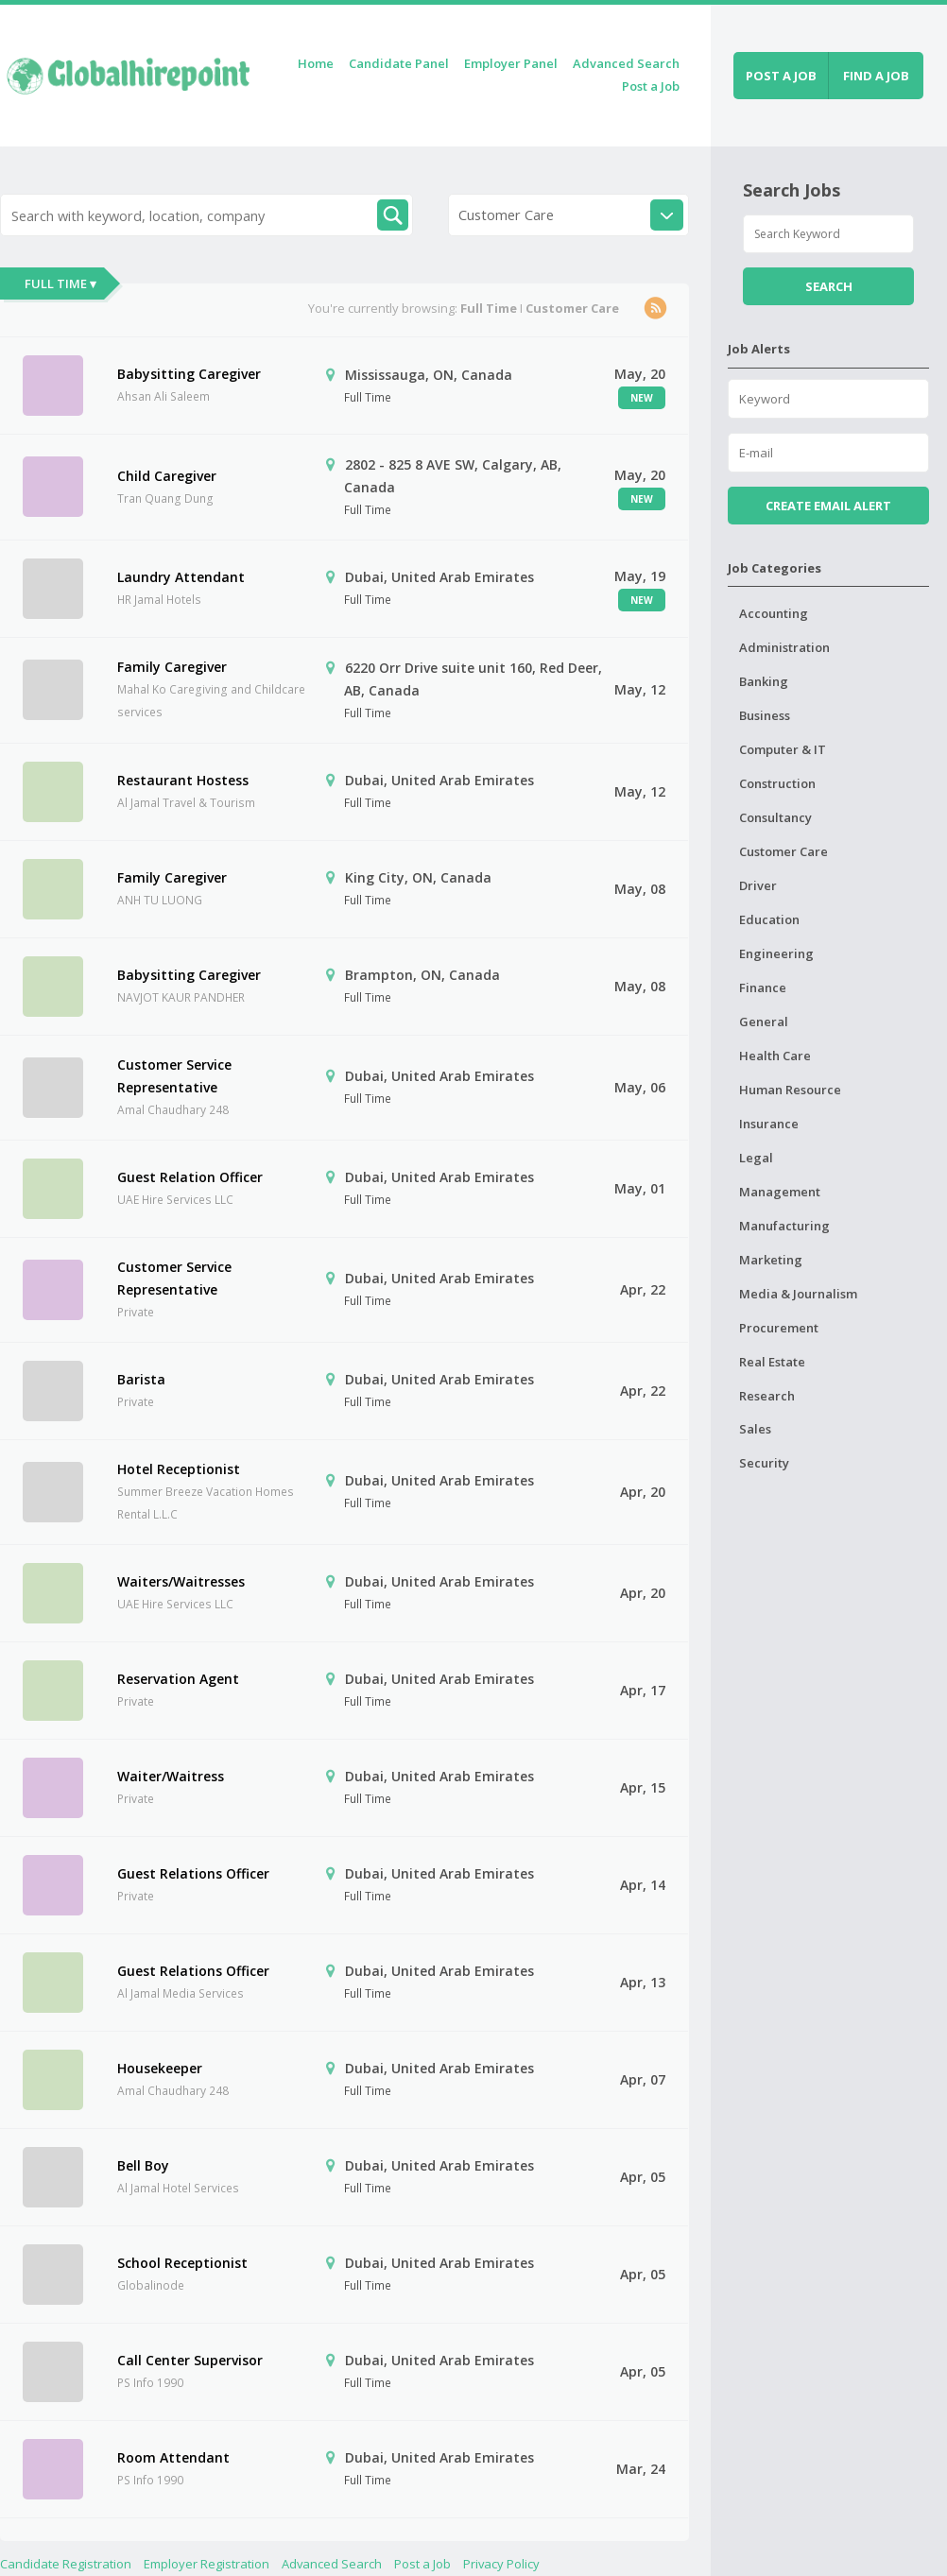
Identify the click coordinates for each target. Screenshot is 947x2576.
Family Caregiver (172, 667)
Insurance (769, 1123)
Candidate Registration (65, 2563)
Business (764, 715)
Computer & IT (782, 749)
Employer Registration (206, 2563)
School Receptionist (182, 2263)
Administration (784, 647)
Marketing (770, 1259)
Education (769, 919)
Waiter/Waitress (170, 1776)
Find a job (876, 75)
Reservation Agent (178, 1679)
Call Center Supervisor (190, 2360)
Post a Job (651, 85)
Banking (763, 681)
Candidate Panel (399, 63)
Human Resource (790, 1089)
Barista (141, 1379)
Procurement (778, 1327)
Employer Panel (511, 63)
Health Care (775, 1055)
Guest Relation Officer (190, 1177)
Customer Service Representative (174, 1076)
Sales (755, 1428)
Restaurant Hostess (183, 780)
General (763, 1021)
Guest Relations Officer (193, 1873)
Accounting (773, 613)
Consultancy (775, 817)
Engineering (776, 953)
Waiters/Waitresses (181, 1581)
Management (779, 1191)
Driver (758, 885)
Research (767, 1395)
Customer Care (783, 851)
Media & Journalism (798, 1293)
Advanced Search (626, 63)
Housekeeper (159, 2068)
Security (764, 1462)
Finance (762, 987)
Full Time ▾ (60, 283)
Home (316, 63)
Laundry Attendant (181, 577)
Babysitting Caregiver (189, 374)
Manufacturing (784, 1225)
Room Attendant (173, 2457)
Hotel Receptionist (178, 1469)
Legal (756, 1157)
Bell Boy (143, 2165)
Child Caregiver (166, 476)
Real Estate (772, 1361)
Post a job (781, 75)
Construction (777, 783)
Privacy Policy (501, 2563)
